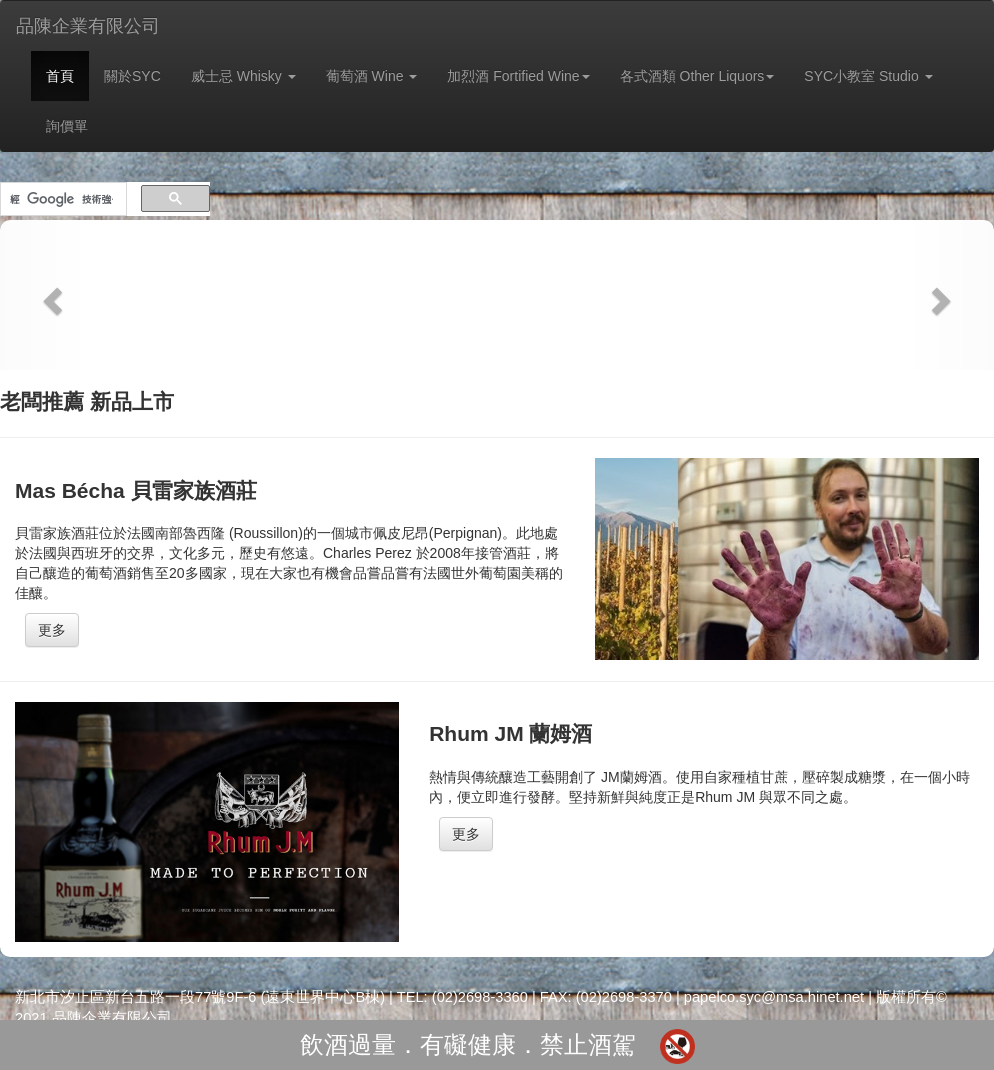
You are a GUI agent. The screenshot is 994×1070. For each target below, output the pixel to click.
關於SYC (132, 76)
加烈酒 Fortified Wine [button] (518, 76)
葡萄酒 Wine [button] (372, 76)
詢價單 (67, 126)
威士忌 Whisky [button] (243, 76)
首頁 (60, 76)
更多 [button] (52, 630)
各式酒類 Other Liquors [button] (697, 76)
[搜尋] (61, 199)
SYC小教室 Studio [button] (868, 76)
